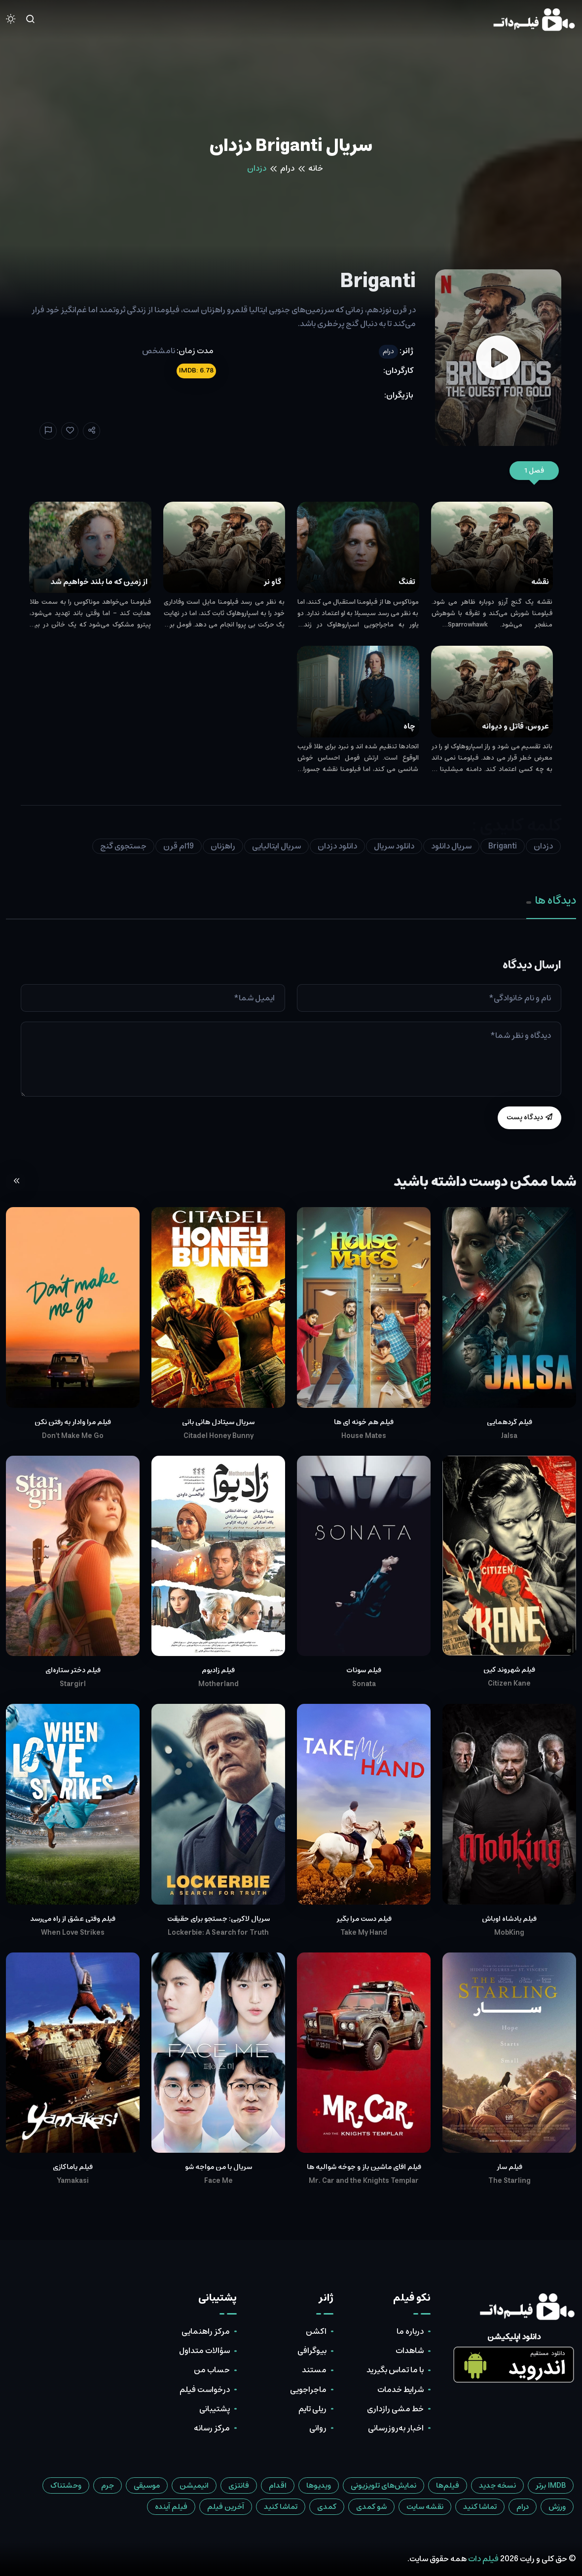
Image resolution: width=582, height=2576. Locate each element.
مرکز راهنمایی (206, 2331)
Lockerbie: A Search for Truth (218, 1932)
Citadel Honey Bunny (218, 1436)
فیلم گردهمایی (509, 1422)
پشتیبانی (214, 2409)
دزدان (543, 846)
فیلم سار (509, 2167)
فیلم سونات (363, 1670)
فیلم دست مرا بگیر (364, 1918)
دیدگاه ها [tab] (551, 900)
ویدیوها (318, 2485)
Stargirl (73, 1684)
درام (287, 168)
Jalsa (509, 1436)
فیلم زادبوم (218, 1670)
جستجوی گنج (123, 846)
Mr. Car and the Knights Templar (364, 2180)
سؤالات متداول (204, 2350)
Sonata (364, 1684)
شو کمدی (371, 2506)
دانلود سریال (394, 846)
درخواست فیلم (205, 2389)
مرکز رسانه (212, 2428)
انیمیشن (194, 2485)
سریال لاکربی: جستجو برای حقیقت (218, 1918)
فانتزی (238, 2485)
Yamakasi (73, 2180)
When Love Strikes (73, 1932)
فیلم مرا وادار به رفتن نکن (73, 1422)
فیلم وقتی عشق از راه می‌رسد (72, 1918)
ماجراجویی (308, 2389)
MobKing (509, 1932)
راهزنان (223, 846)
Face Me (218, 2180)
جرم (107, 2485)
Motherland (218, 1684)
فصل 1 (534, 471)
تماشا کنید (480, 2506)
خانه (315, 168)
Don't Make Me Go (73, 1436)
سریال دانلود (451, 846)
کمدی (326, 2506)
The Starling (509, 2180)
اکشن (316, 2331)
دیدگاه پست (529, 1117)
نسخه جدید (497, 2485)
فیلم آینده (171, 2506)
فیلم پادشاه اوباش (509, 1918)
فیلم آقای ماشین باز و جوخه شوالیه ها (364, 2167)
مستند (314, 2370)
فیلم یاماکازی (73, 2167)
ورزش (557, 2506)
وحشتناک (65, 2485)
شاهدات (410, 2350)
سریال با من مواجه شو (218, 2167)
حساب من (212, 2370)
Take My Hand (363, 1932)
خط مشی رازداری (395, 2409)
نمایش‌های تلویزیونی (383, 2485)
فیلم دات (483, 2559)
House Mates (363, 1436)
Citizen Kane (509, 1683)
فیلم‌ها (447, 2485)
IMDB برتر (551, 2485)
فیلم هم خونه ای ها (364, 1422)
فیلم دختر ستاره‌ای (73, 1670)
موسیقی (147, 2485)
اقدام (278, 2485)
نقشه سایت (424, 2506)
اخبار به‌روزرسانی (396, 2428)
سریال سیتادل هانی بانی (218, 1422)
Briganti (502, 846)
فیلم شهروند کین (509, 1669)
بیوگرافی (312, 2350)
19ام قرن (178, 846)
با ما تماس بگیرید (395, 2370)
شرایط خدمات (400, 2389)
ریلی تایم (312, 2409)
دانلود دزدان (337, 846)
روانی (318, 2428)
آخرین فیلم (225, 2506)
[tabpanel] (291, 1044)
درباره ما (410, 2331)
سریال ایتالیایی (276, 846)
